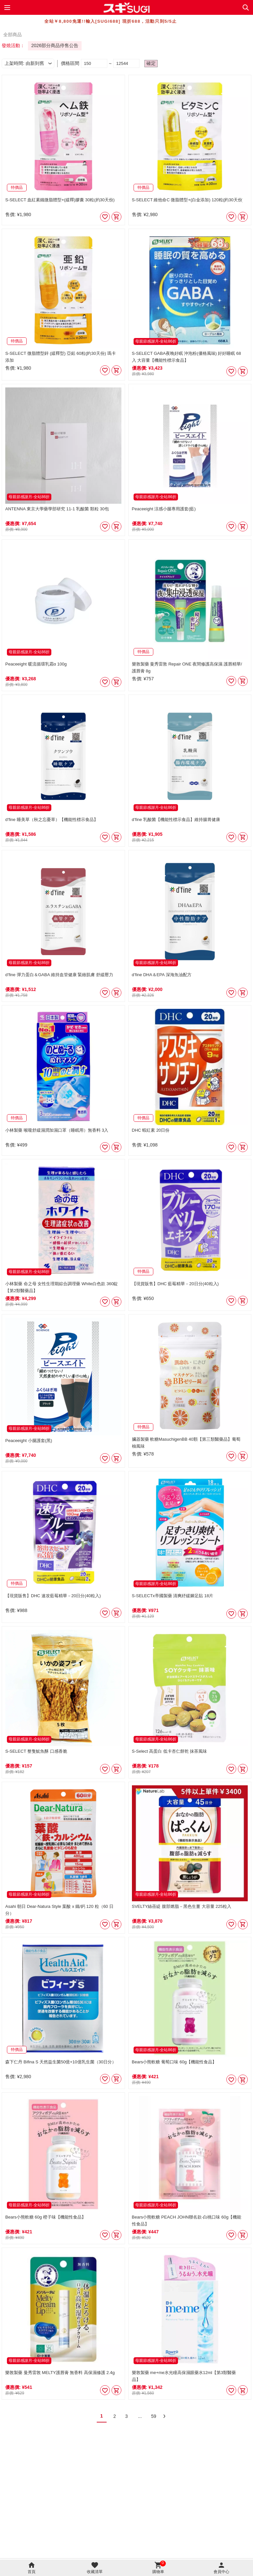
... (140, 2416)
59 (153, 2416)
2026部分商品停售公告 (54, 45)
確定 (151, 63)
